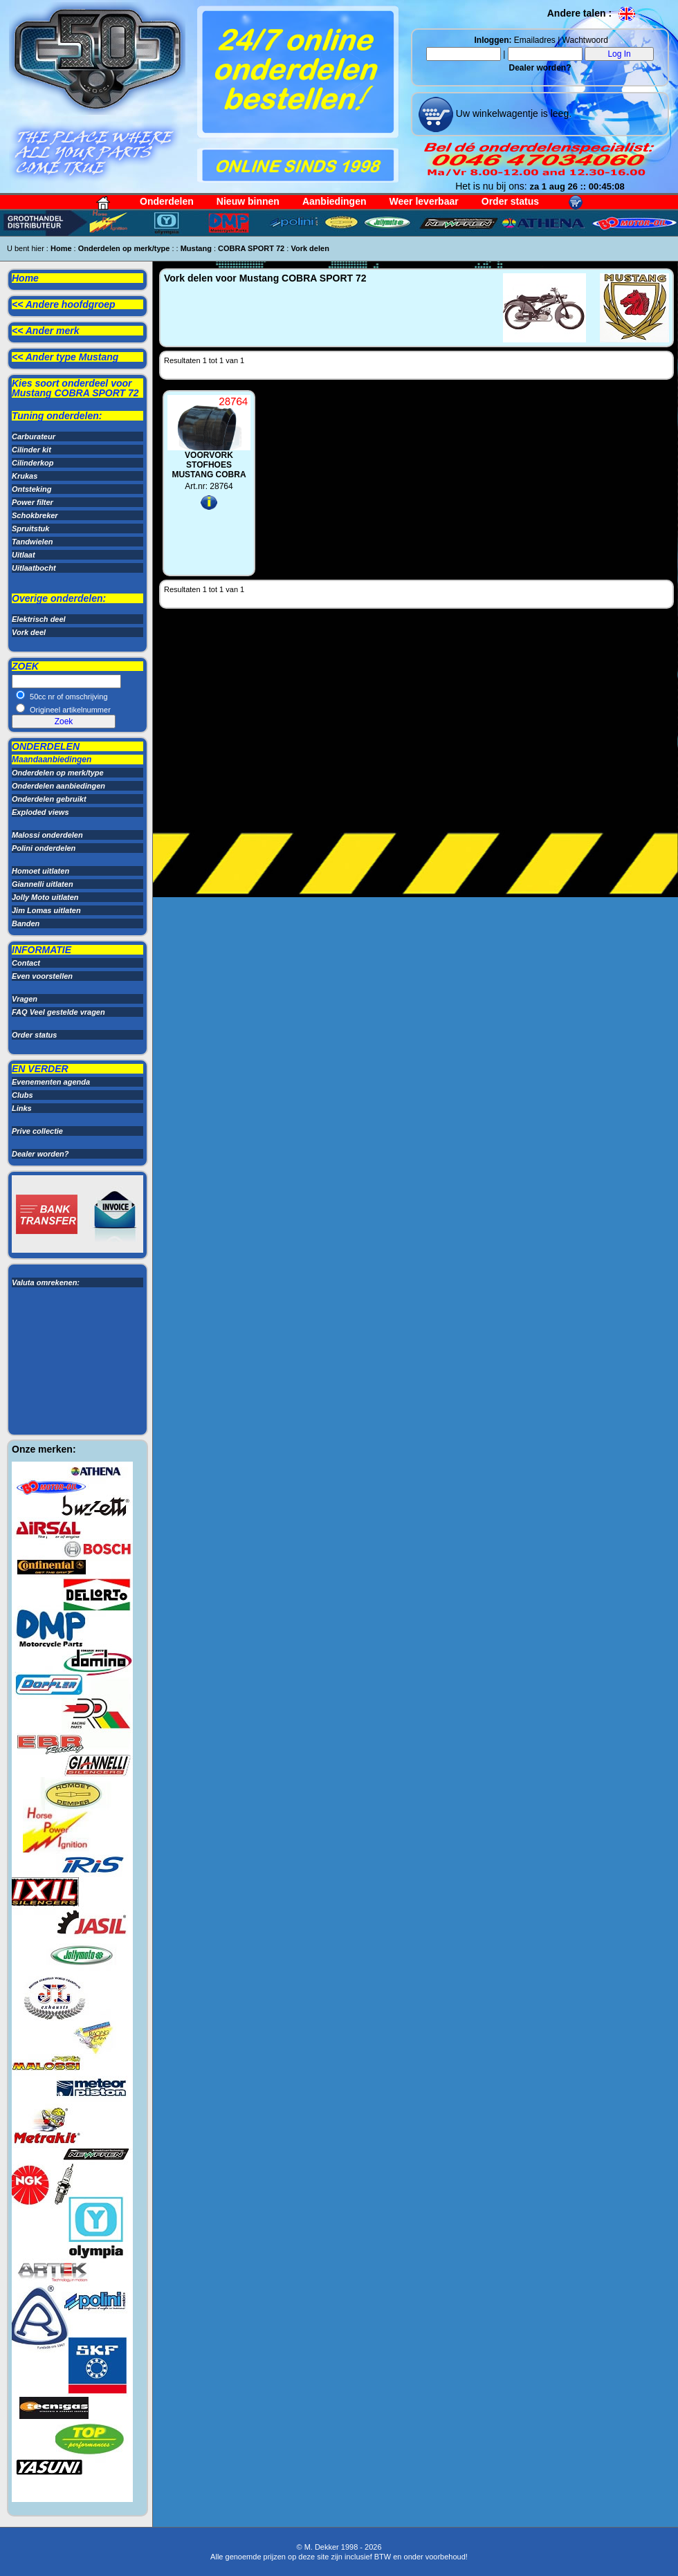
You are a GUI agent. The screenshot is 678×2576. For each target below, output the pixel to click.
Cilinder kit (31, 449)
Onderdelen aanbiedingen (58, 786)
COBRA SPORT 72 (251, 248)
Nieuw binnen (248, 201)
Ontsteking (31, 489)
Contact (26, 963)
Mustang (196, 248)
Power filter (32, 502)
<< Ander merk (46, 330)
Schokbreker (35, 515)
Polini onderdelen (43, 848)
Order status (510, 201)
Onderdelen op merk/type (124, 248)
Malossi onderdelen (47, 835)
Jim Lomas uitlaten (46, 910)
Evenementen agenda (51, 1082)
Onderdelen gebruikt (49, 799)
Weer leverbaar (424, 201)
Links (22, 1108)
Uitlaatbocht (34, 568)
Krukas (24, 476)
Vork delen (310, 248)
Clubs (22, 1095)
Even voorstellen (42, 976)
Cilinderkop (33, 463)
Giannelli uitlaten (42, 884)
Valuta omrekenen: (46, 1282)
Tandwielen (32, 541)
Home (61, 248)
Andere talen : (591, 13)
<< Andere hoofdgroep (64, 304)
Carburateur (33, 436)
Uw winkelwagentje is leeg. (512, 113)
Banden (25, 923)
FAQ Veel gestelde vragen (58, 1012)
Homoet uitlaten (40, 871)
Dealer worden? (539, 68)
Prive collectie (37, 1131)
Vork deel (29, 632)
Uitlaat (23, 555)
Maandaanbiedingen (51, 759)
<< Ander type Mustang (65, 356)
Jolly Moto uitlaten (45, 897)
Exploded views (40, 812)
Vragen (24, 999)
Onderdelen (167, 201)
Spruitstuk (30, 528)
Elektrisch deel (39, 619)
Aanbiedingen (334, 201)
